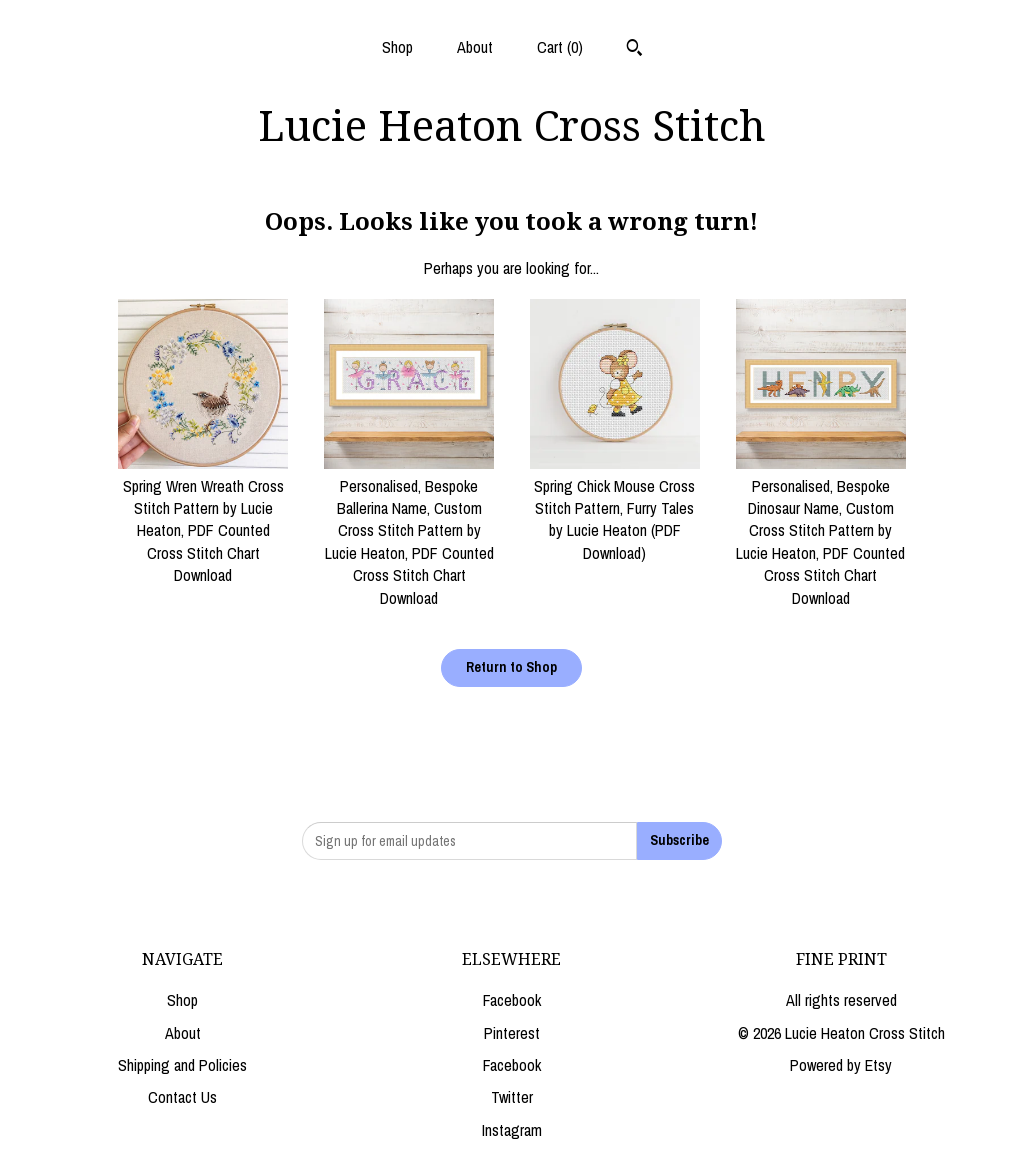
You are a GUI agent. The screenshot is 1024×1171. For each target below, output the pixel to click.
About (475, 47)
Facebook (512, 1000)
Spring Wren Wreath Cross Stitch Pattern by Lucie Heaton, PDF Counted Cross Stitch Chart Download (203, 519)
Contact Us (182, 1097)
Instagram (512, 1130)
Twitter (512, 1097)
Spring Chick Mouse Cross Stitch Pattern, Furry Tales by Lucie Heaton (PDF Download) (615, 508)
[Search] (634, 50)
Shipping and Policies (182, 1065)
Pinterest (512, 1033)
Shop (397, 47)
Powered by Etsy (841, 1065)
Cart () (560, 47)
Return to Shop (511, 667)
